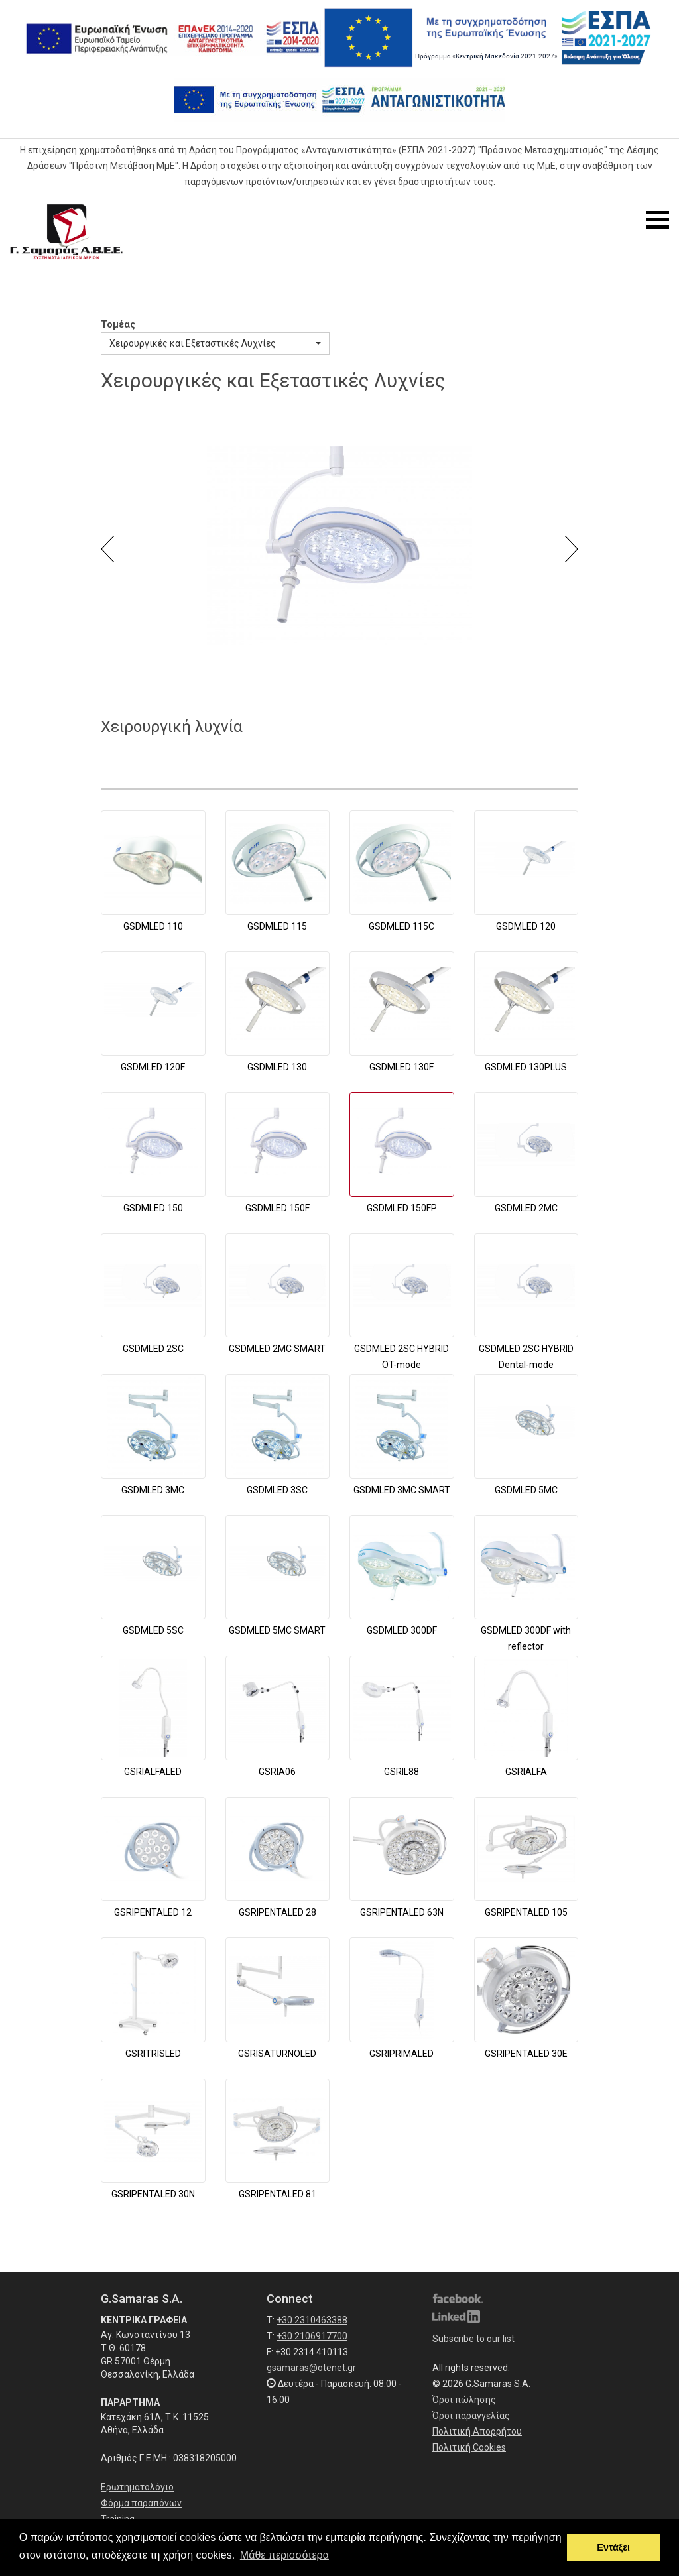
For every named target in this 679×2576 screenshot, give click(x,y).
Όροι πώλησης (464, 2399)
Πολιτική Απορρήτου (477, 2431)
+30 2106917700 (312, 2336)
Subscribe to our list (473, 2338)
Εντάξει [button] (613, 2547)
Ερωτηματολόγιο (137, 2487)
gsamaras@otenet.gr (311, 2367)
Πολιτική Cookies (469, 2447)
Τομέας (118, 324)
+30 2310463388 (312, 2320)
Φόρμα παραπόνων (141, 2503)
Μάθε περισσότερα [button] (284, 2555)
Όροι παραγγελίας (471, 2415)
